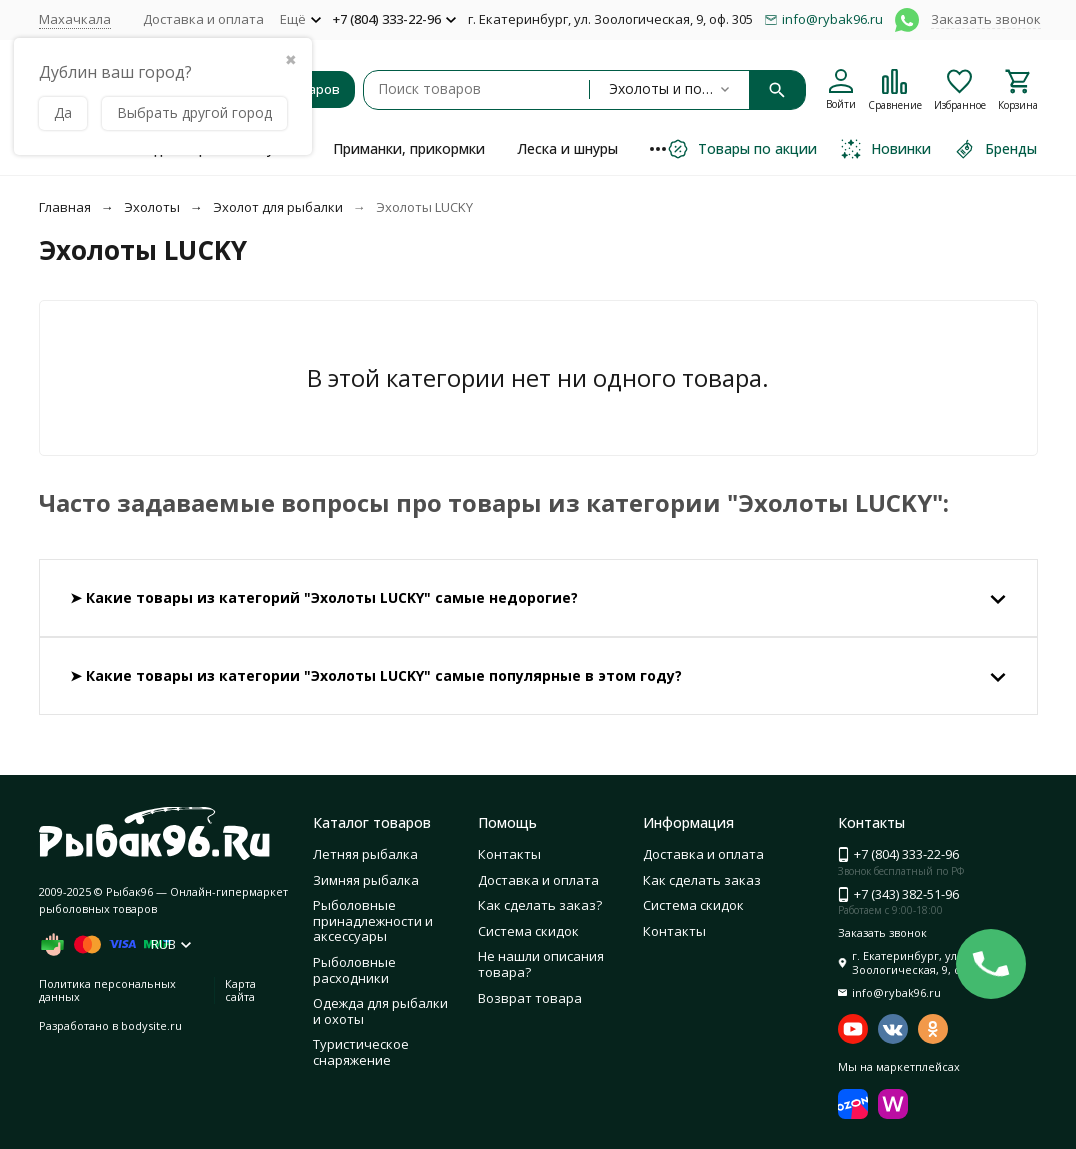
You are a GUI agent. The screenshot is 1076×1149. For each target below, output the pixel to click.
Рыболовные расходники (354, 970)
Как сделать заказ (702, 880)
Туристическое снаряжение (361, 1052)
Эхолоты (152, 207)
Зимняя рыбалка (366, 880)
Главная (65, 207)
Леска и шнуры (567, 148)
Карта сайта (240, 990)
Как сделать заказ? (540, 905)
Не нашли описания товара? (541, 964)
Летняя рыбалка (365, 854)
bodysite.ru (151, 1025)
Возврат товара (530, 998)
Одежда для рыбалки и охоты (380, 1011)
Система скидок (528, 931)
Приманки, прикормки (409, 148)
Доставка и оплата (203, 19)
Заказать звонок (986, 19)
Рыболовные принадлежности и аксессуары (373, 920)
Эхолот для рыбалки (278, 207)
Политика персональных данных (107, 990)
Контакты (509, 854)
